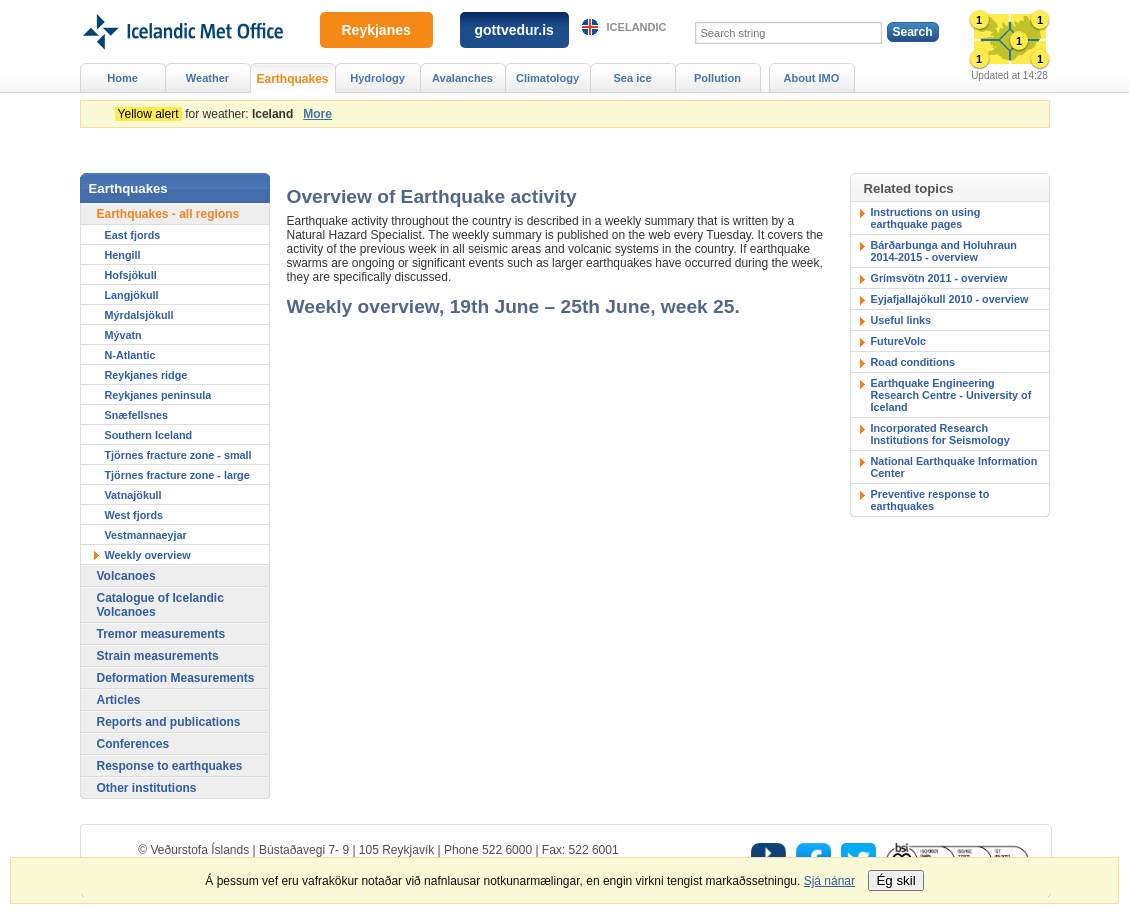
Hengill (123, 255)
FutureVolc (899, 341)
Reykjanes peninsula (158, 395)
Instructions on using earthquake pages (926, 218)
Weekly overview (148, 555)
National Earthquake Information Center (954, 467)
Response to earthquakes (170, 766)
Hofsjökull (131, 275)
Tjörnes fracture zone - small (178, 455)
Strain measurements (158, 656)
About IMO (812, 78)
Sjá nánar (829, 881)
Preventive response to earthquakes (930, 500)
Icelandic (637, 27)
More (317, 114)
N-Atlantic (130, 355)
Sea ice (632, 78)
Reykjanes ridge (146, 375)
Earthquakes (292, 79)
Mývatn (123, 335)
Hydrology (377, 78)
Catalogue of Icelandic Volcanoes (160, 605)
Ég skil (895, 880)
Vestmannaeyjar (146, 535)
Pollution (717, 78)
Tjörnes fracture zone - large (177, 475)
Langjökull (132, 295)
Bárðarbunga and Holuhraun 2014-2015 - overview (944, 251)
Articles (119, 700)
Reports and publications (169, 722)
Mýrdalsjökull (139, 315)
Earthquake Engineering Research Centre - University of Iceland (951, 395)
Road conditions (913, 362)
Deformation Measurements (176, 678)
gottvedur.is (514, 30)
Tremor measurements (161, 634)
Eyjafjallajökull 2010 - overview (950, 299)
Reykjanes (376, 30)
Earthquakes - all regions (168, 214)
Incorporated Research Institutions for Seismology (940, 434)
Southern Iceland (149, 435)
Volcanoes (126, 576)
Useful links (901, 320)
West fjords (134, 515)
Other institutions (147, 788)
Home (122, 78)
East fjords (133, 235)
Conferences (133, 744)
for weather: (207, 114)
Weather (207, 78)
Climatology (547, 78)
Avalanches (462, 78)
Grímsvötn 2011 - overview (939, 278)
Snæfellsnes (137, 415)
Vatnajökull (133, 495)
